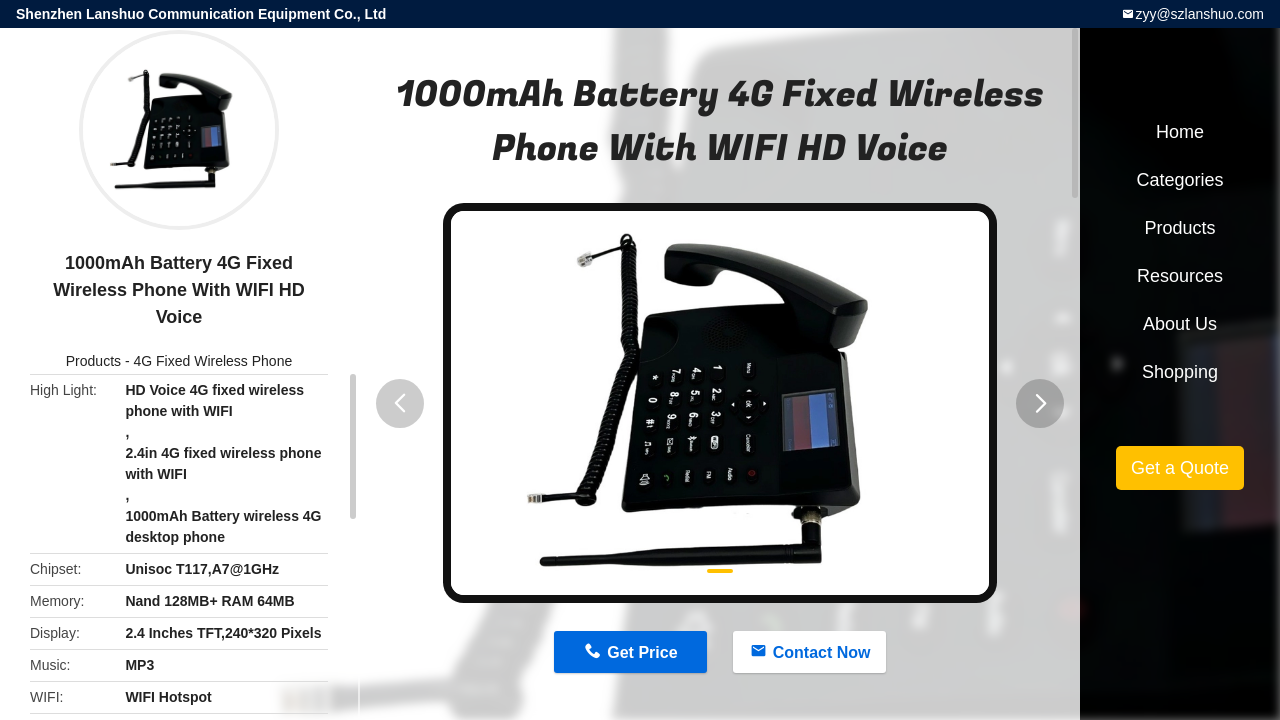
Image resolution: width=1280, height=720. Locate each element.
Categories (1179, 180)
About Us (1180, 324)
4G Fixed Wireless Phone (212, 361)
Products (93, 361)
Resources (1180, 276)
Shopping (1180, 372)
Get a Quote (1180, 468)
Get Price (642, 652)
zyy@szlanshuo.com (1199, 14)
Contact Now (822, 652)
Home (1180, 132)
